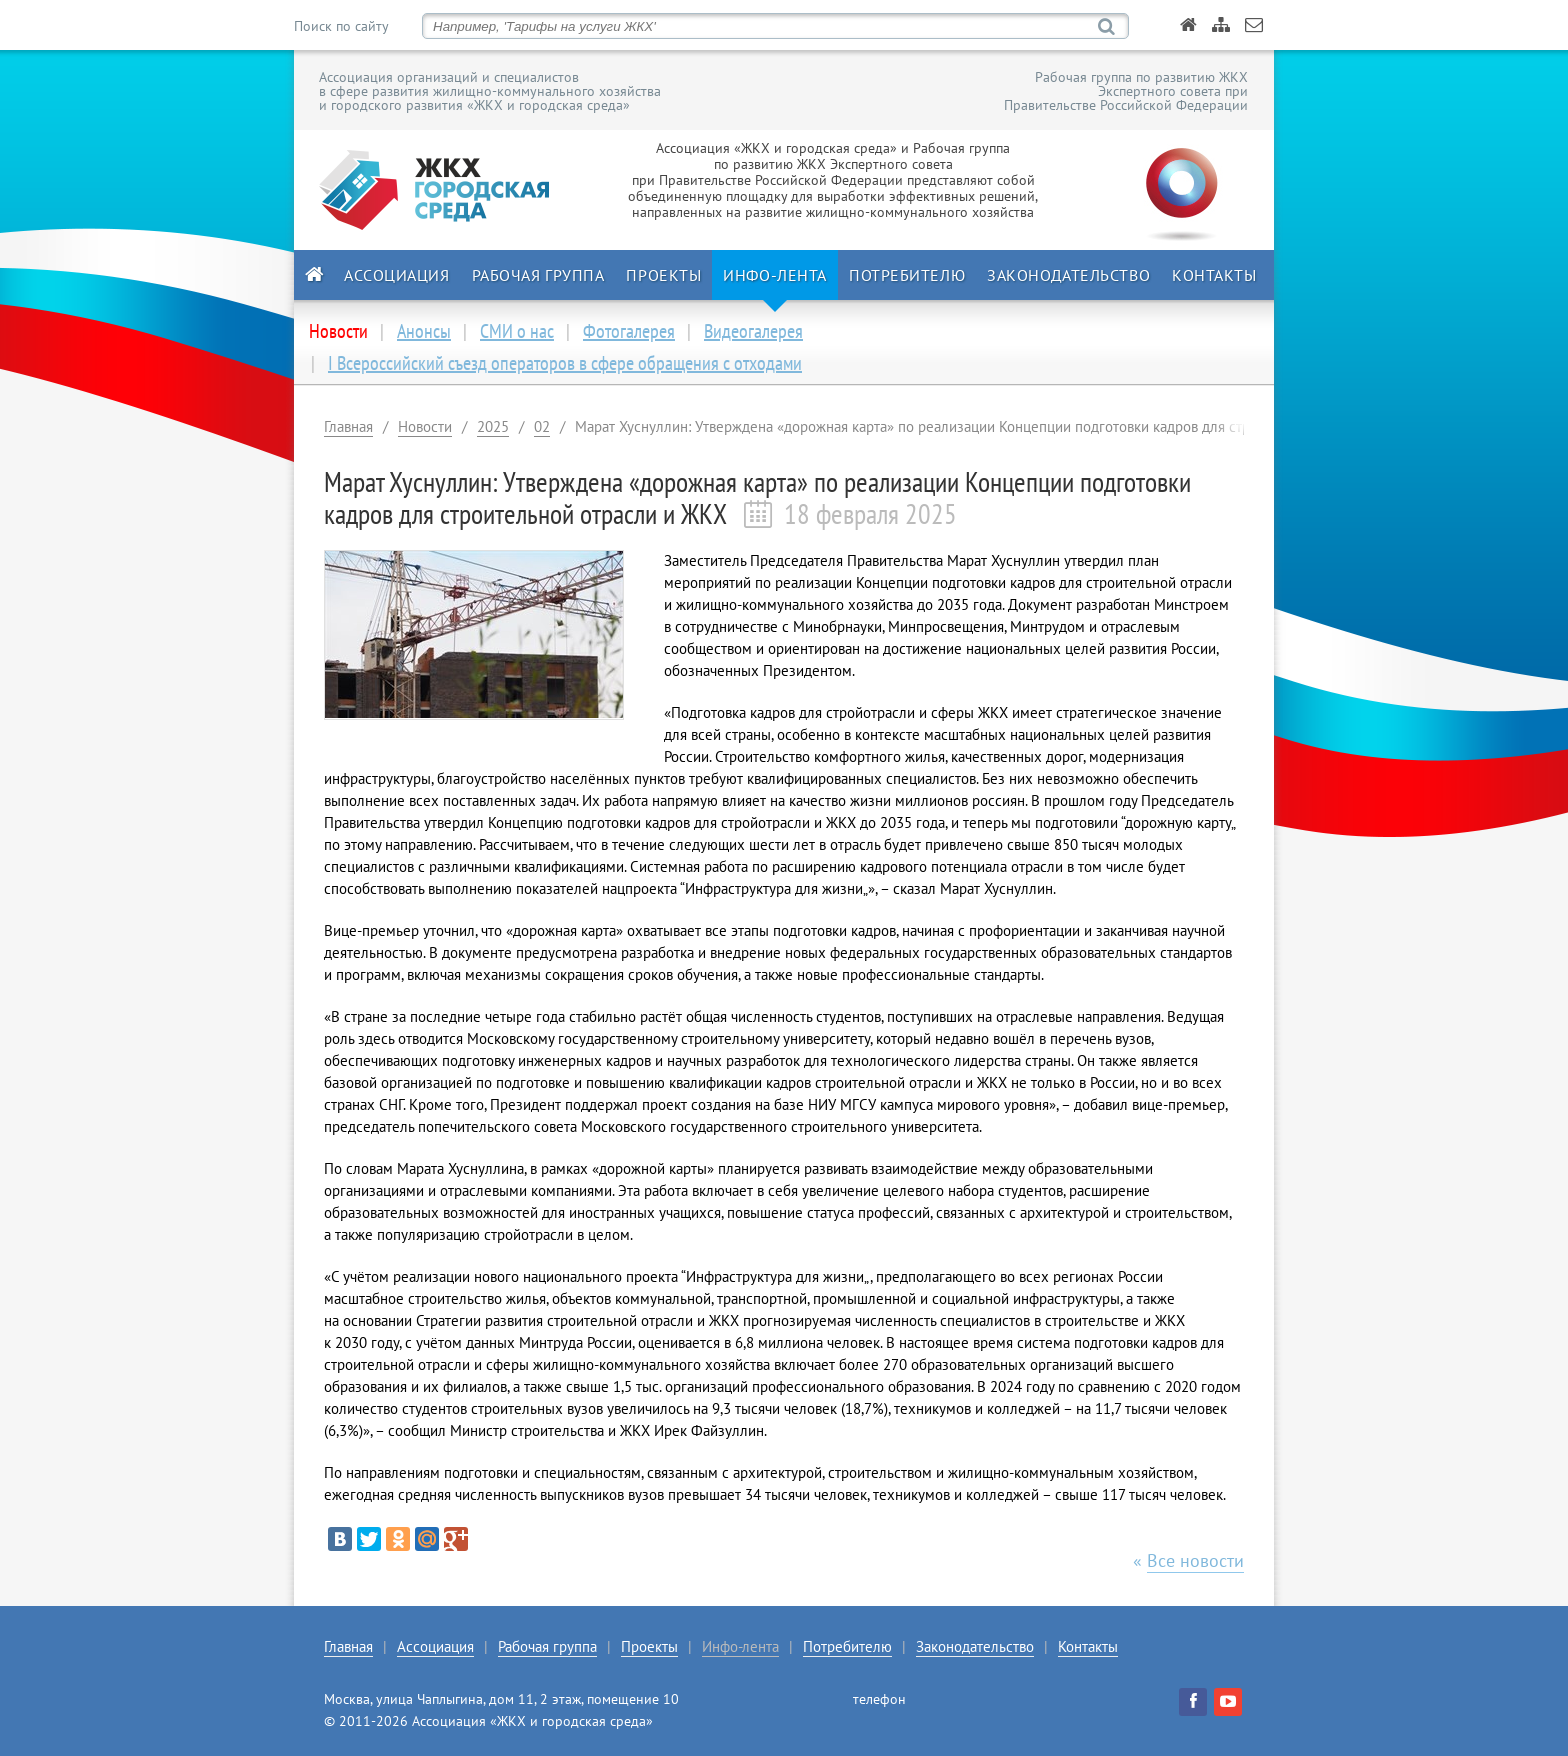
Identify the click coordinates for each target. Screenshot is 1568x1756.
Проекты (663, 275)
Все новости (1195, 1560)
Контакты (1214, 275)
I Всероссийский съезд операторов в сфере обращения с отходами (565, 363)
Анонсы (424, 331)
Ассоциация (397, 275)
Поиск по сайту (341, 26)
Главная (348, 426)
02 (542, 426)
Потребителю (907, 275)
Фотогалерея (629, 331)
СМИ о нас (517, 331)
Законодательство (1068, 275)
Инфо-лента (775, 275)
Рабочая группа (538, 275)
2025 (493, 426)
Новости (425, 426)
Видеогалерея (753, 331)
